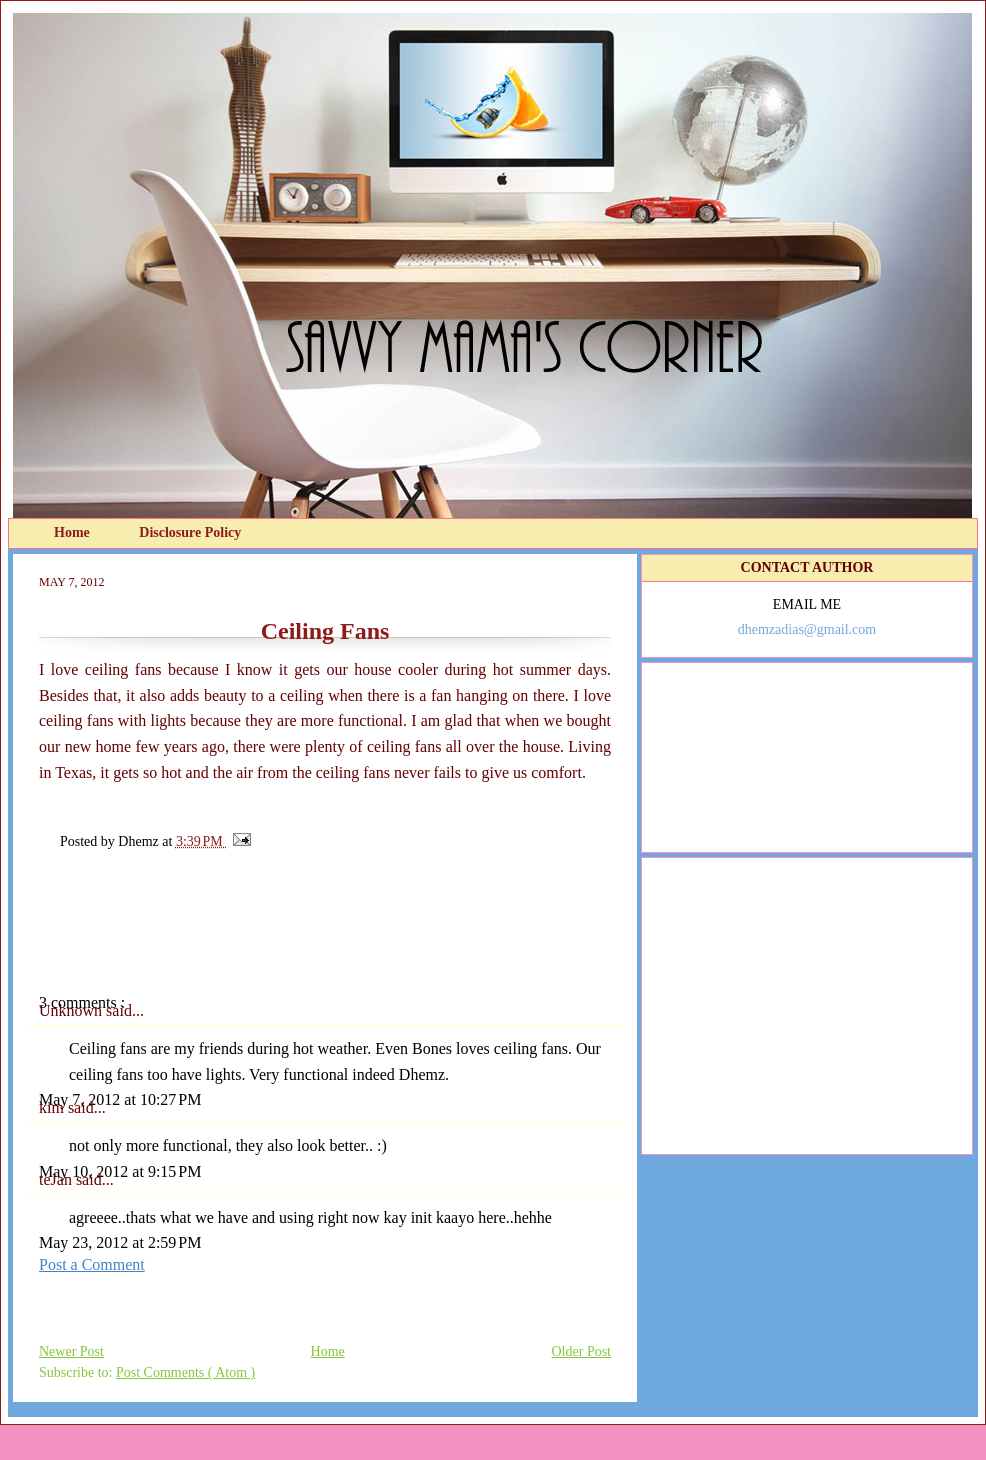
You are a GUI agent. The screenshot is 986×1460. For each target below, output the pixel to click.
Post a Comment (92, 1264)
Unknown (72, 1010)
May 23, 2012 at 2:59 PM (120, 1242)
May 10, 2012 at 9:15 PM (120, 1171)
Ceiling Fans (325, 631)
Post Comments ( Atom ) (185, 1372)
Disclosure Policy (190, 532)
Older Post (582, 1351)
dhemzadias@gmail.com (807, 629)
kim (53, 1107)
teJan (57, 1179)
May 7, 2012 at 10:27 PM (120, 1099)
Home (73, 532)
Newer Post (71, 1351)
